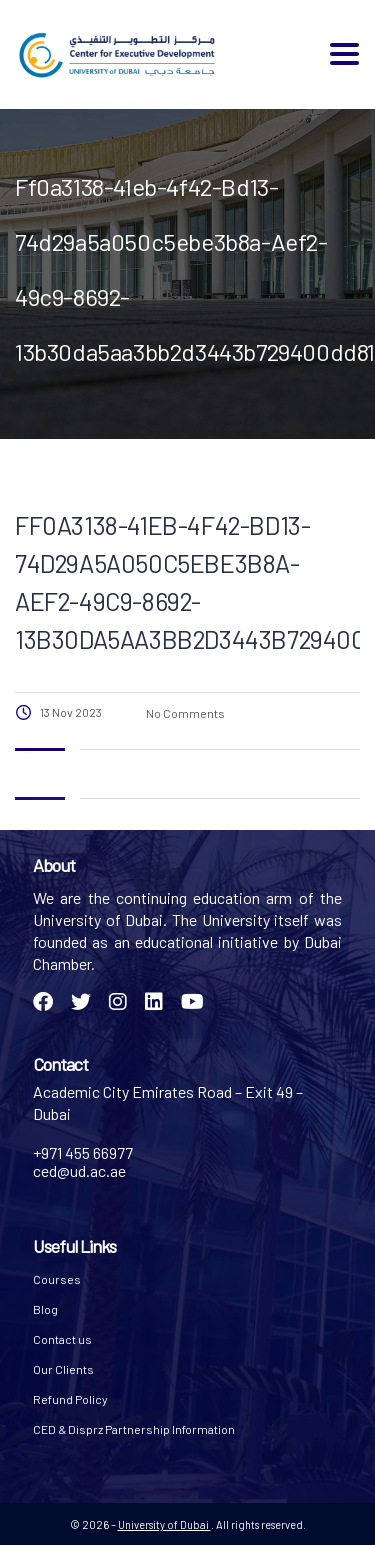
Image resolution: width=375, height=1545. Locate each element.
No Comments (184, 713)
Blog (45, 1309)
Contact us (62, 1339)
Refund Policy (70, 1399)
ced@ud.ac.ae (79, 1170)
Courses (57, 1279)
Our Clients (63, 1369)
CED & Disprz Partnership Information (134, 1429)
